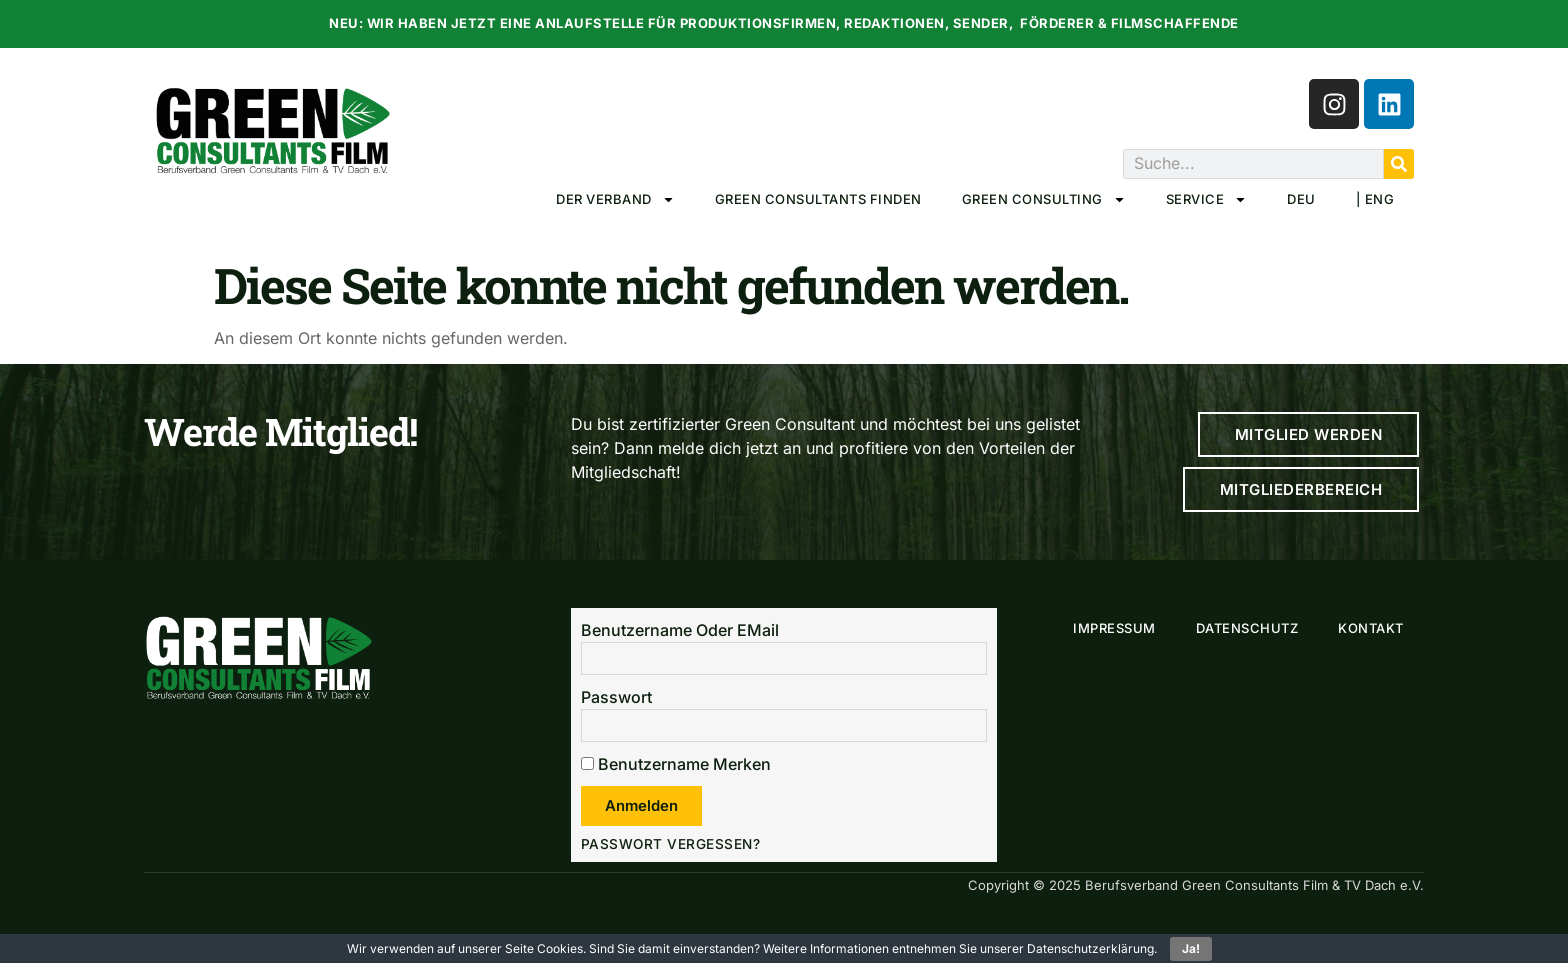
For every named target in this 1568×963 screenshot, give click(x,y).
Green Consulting (1044, 199)
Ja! (1191, 948)
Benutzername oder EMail (680, 630)
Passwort (616, 697)
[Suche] (1399, 164)
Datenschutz (1247, 628)
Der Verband (615, 199)
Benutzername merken (676, 764)
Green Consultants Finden (818, 199)
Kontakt (1371, 628)
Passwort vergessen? (671, 844)
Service (1207, 199)
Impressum (1114, 628)
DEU (1301, 199)
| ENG (1375, 199)
